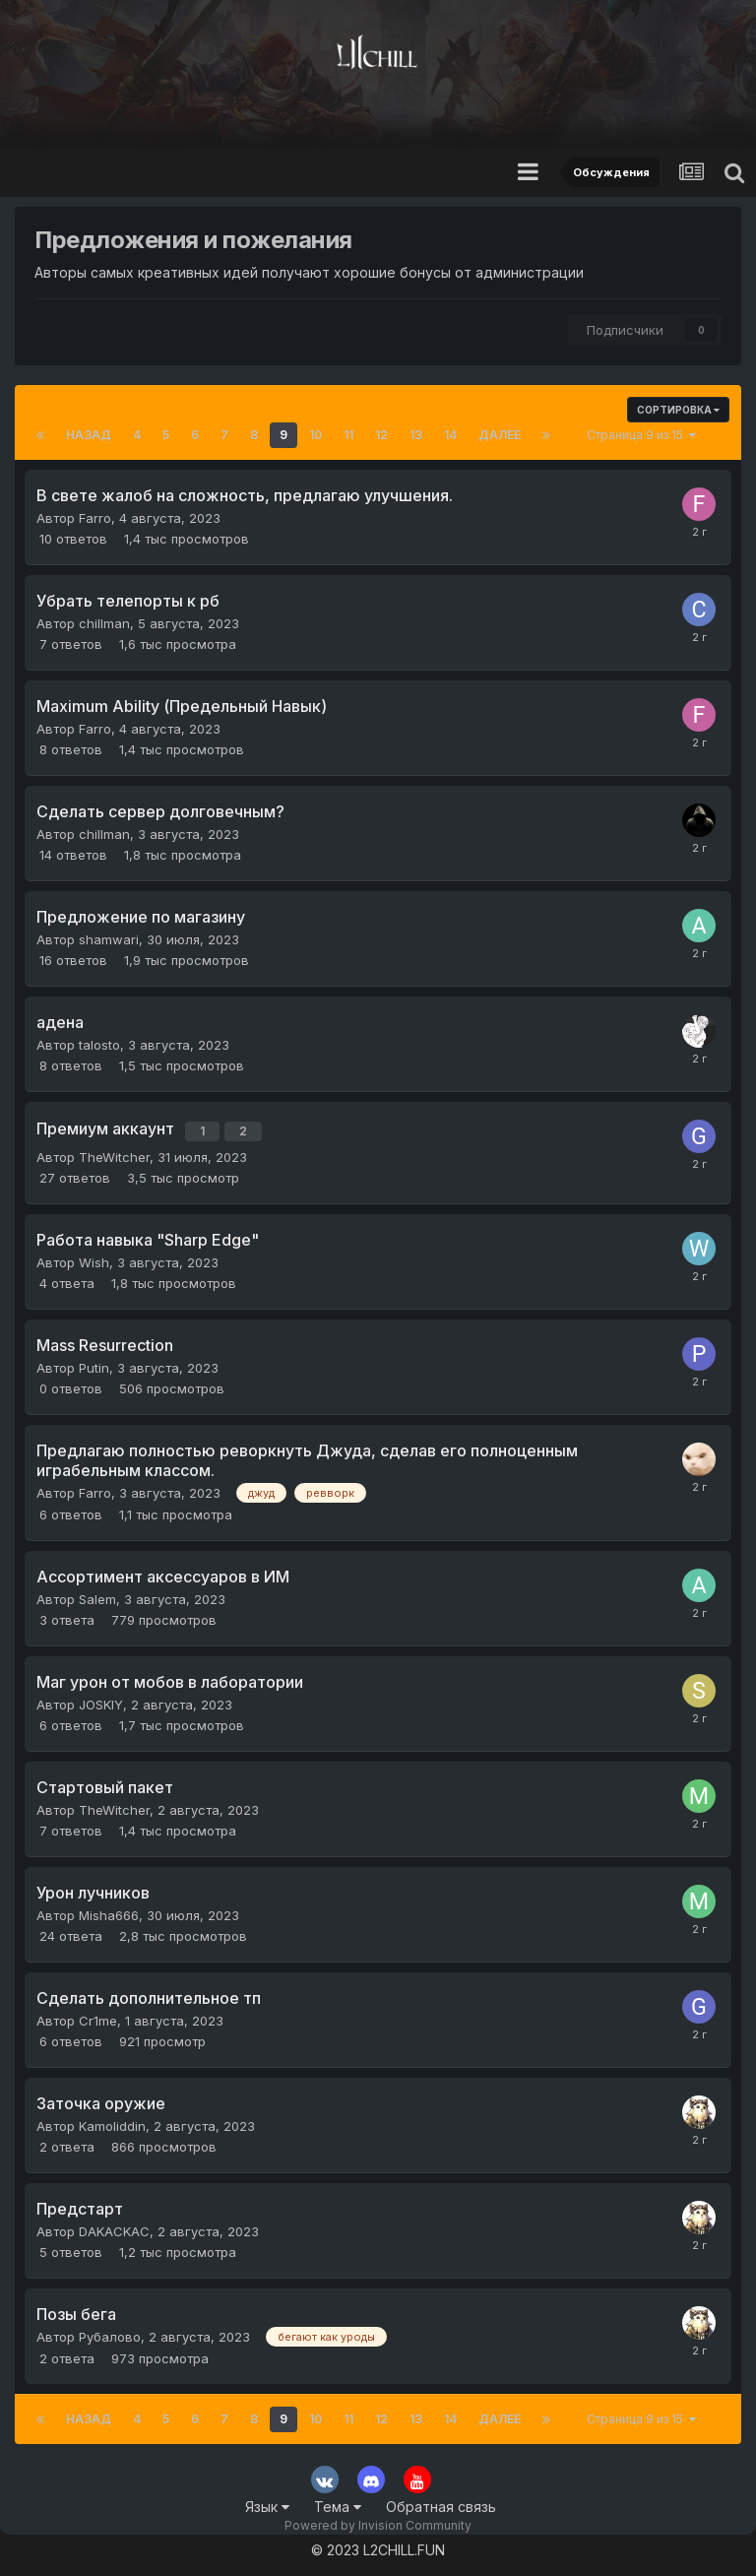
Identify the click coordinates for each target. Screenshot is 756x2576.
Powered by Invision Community (378, 2521)
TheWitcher (114, 1152)
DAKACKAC (114, 2227)
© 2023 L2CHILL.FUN (378, 2546)
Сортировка (678, 410)
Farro (95, 518)
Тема (337, 2501)
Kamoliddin (112, 2122)
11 (348, 434)
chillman (104, 623)
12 (381, 434)
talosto (99, 1045)
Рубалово (110, 2333)
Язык (267, 2501)
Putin (94, 1363)
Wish (94, 1257)
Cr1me (98, 2017)
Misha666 (109, 1911)
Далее (499, 434)
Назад (88, 434)
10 (315, 434)
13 (416, 434)
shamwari (109, 939)
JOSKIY (101, 1700)
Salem (97, 1595)
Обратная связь (441, 2501)
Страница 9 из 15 (641, 434)
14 (450, 434)
